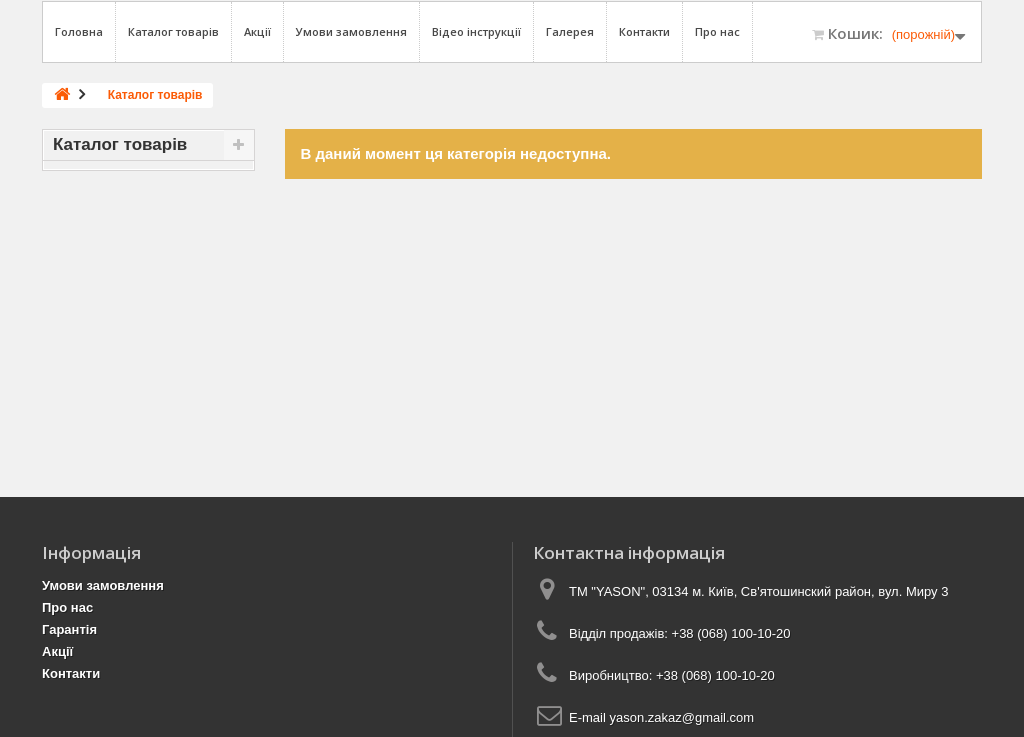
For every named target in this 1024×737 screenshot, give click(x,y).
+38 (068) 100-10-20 (731, 633)
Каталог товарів (173, 31)
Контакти (644, 31)
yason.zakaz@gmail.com (681, 717)
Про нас (717, 31)
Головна (79, 31)
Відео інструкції (476, 31)
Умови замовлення (351, 31)
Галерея (570, 31)
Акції (257, 31)
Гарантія (69, 629)
